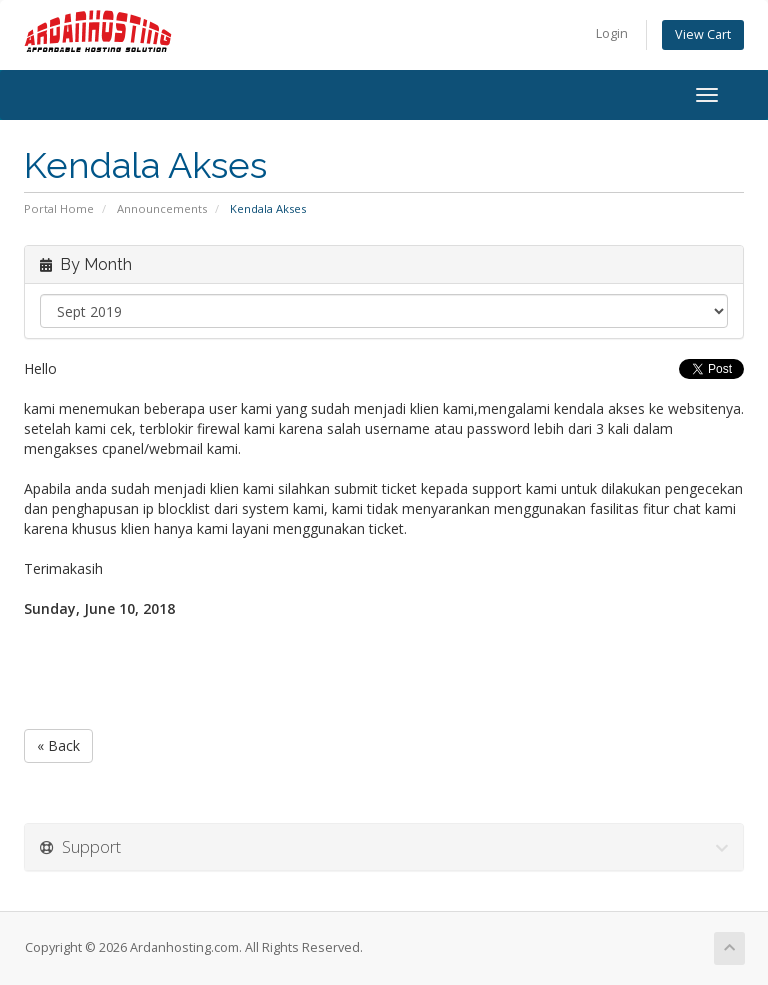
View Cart (703, 34)
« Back (58, 745)
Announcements (162, 208)
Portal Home (59, 208)
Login (612, 33)
